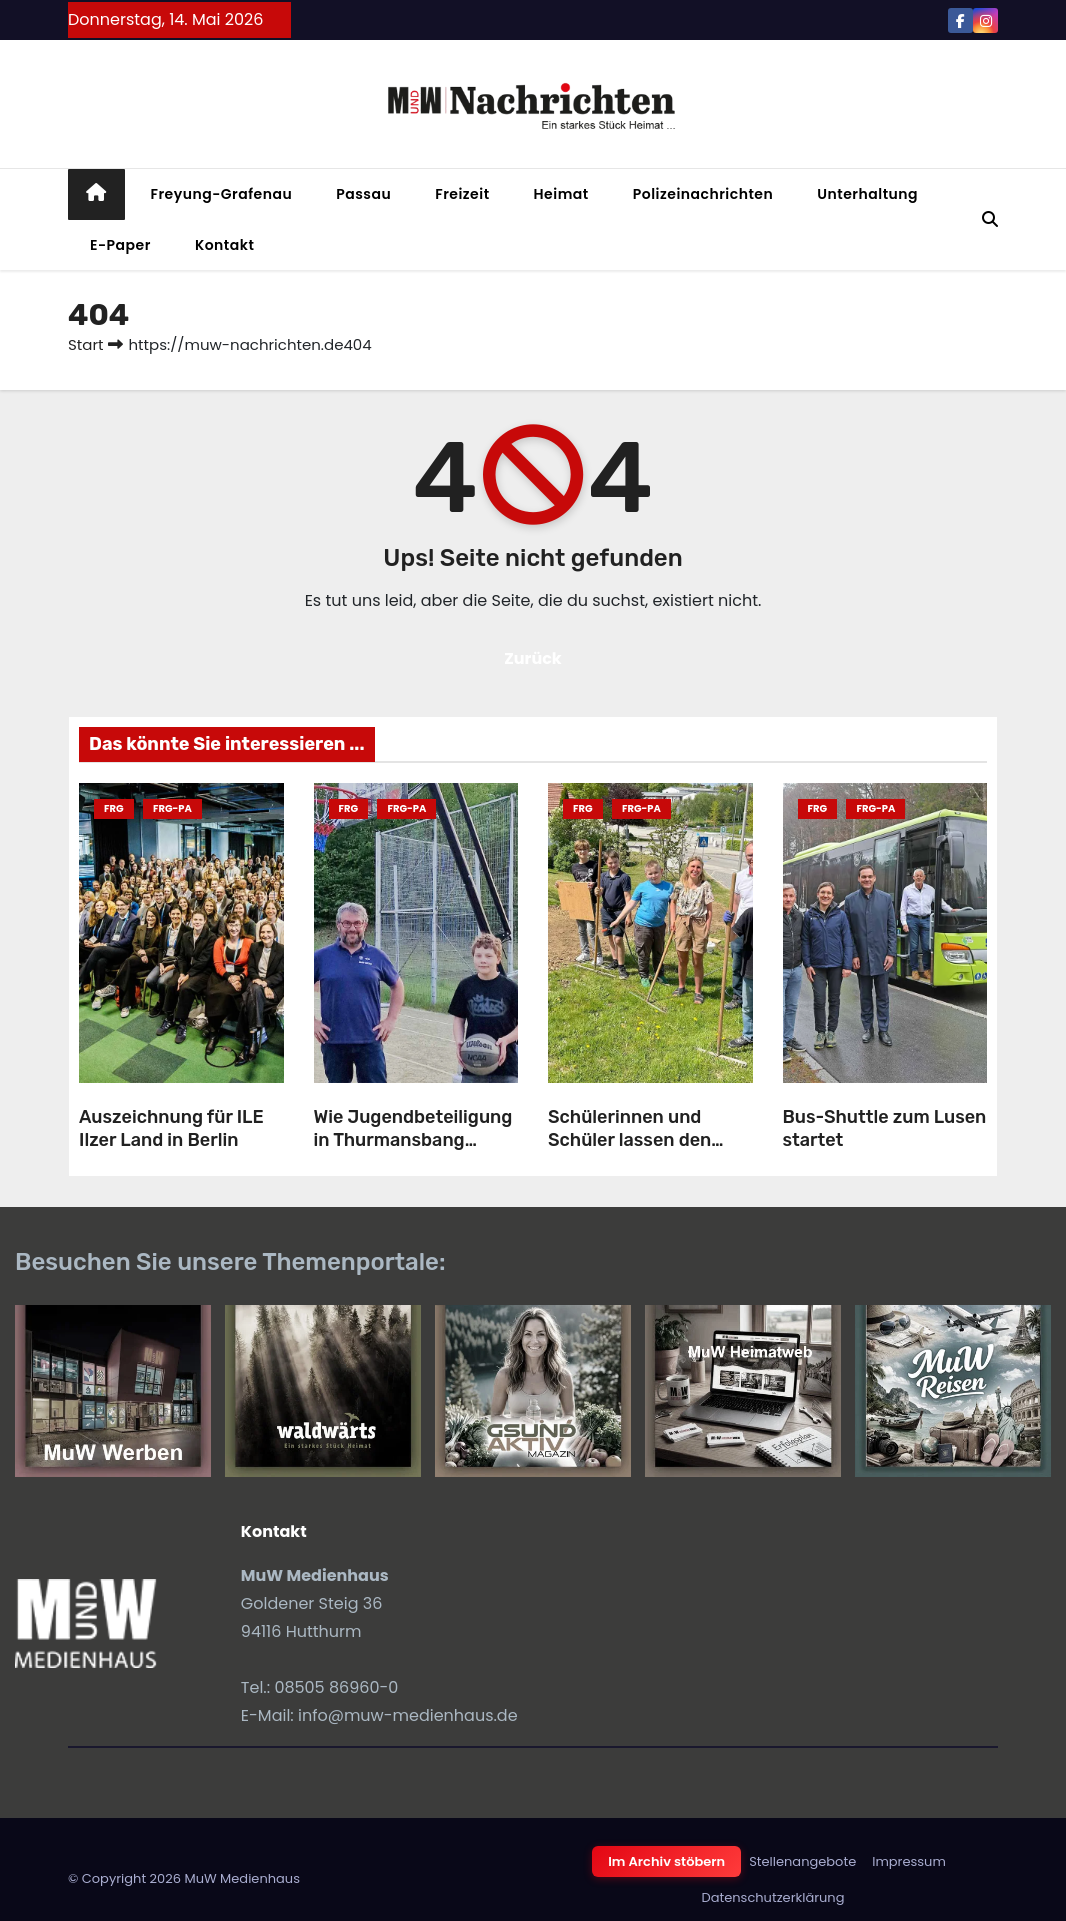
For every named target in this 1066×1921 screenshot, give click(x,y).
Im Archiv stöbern (666, 1861)
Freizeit (462, 194)
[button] (990, 219)
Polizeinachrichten (703, 194)
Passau (363, 194)
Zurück (533, 658)
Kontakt (225, 245)
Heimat (561, 194)
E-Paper (120, 245)
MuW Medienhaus (242, 1878)
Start (85, 344)
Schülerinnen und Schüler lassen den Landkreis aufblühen (637, 1139)
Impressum (909, 1861)
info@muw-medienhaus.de (408, 1715)
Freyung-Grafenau (222, 194)
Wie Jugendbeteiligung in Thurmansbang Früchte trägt (413, 1139)
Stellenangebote (802, 1861)
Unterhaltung (867, 194)
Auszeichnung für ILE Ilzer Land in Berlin (171, 1128)
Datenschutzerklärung (773, 1897)
